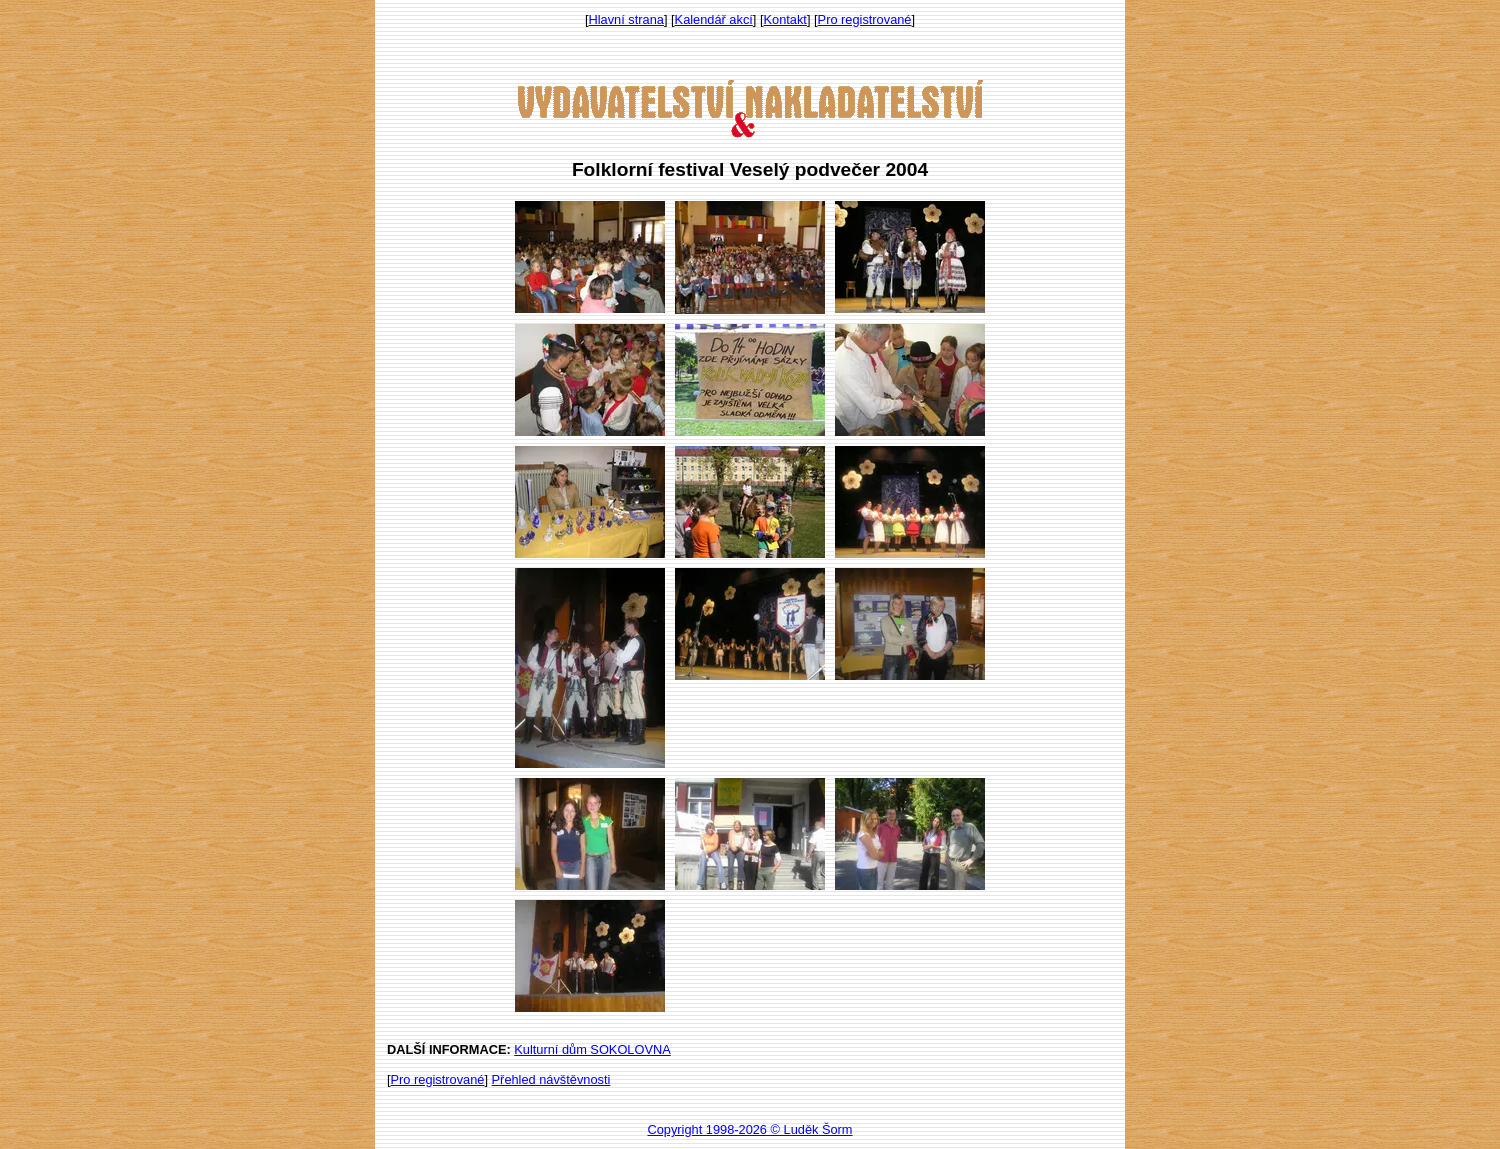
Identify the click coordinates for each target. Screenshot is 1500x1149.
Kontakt (785, 19)
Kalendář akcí (714, 19)
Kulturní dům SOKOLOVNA (592, 1049)
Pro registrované (865, 19)
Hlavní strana (626, 19)
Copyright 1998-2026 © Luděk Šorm (749, 1129)
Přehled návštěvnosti (551, 1079)
